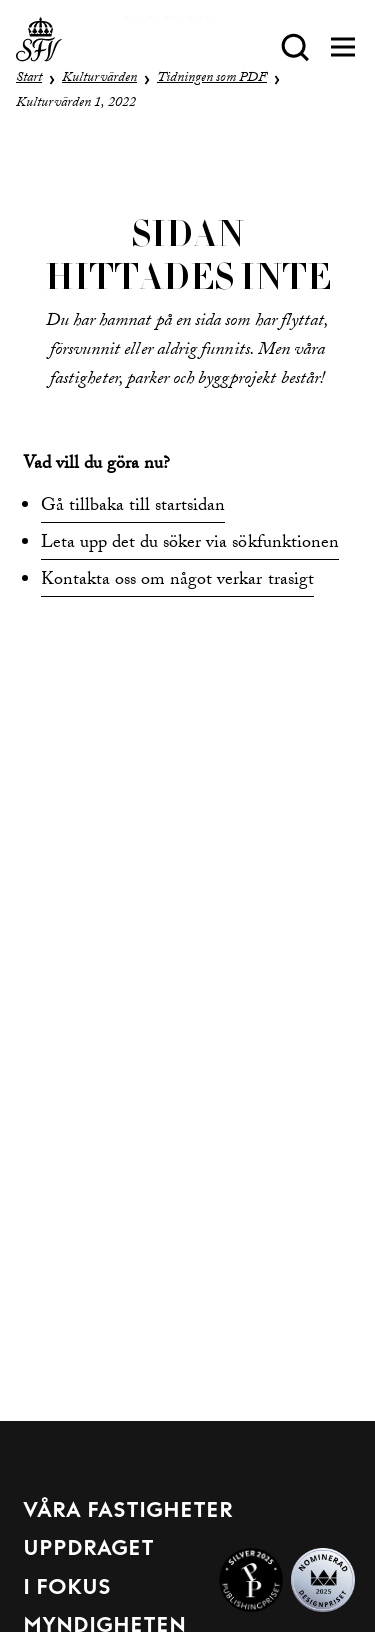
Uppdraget (88, 1549)
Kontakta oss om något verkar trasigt (177, 581)
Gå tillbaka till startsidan (133, 507)
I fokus (67, 1588)
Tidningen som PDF (212, 79)
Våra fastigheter (128, 1511)
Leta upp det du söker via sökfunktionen (190, 544)
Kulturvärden (99, 79)
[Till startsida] (39, 47)
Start (29, 79)
